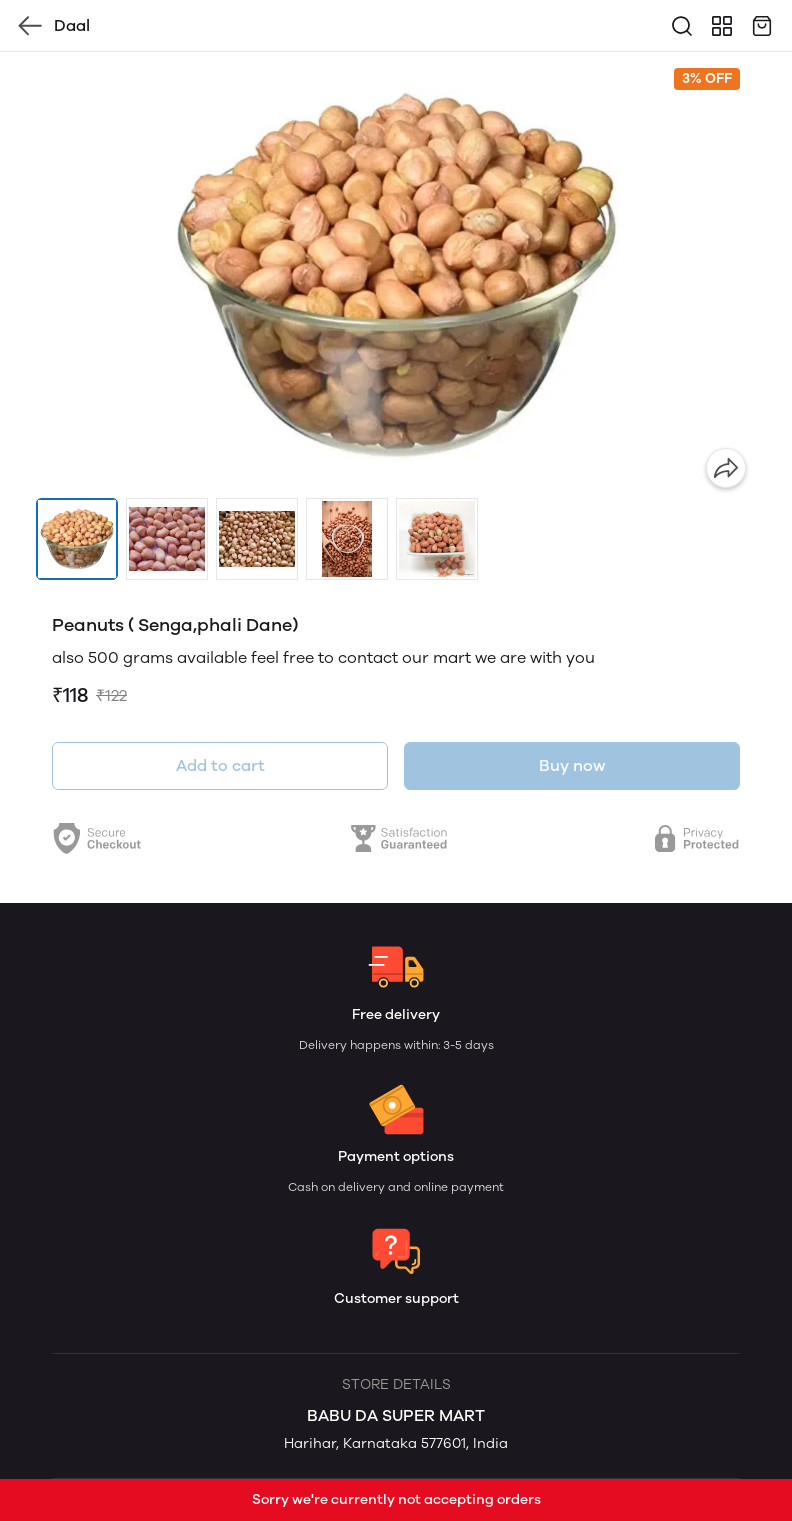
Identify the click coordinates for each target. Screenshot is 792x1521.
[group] (396, 275)
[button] (77, 539)
